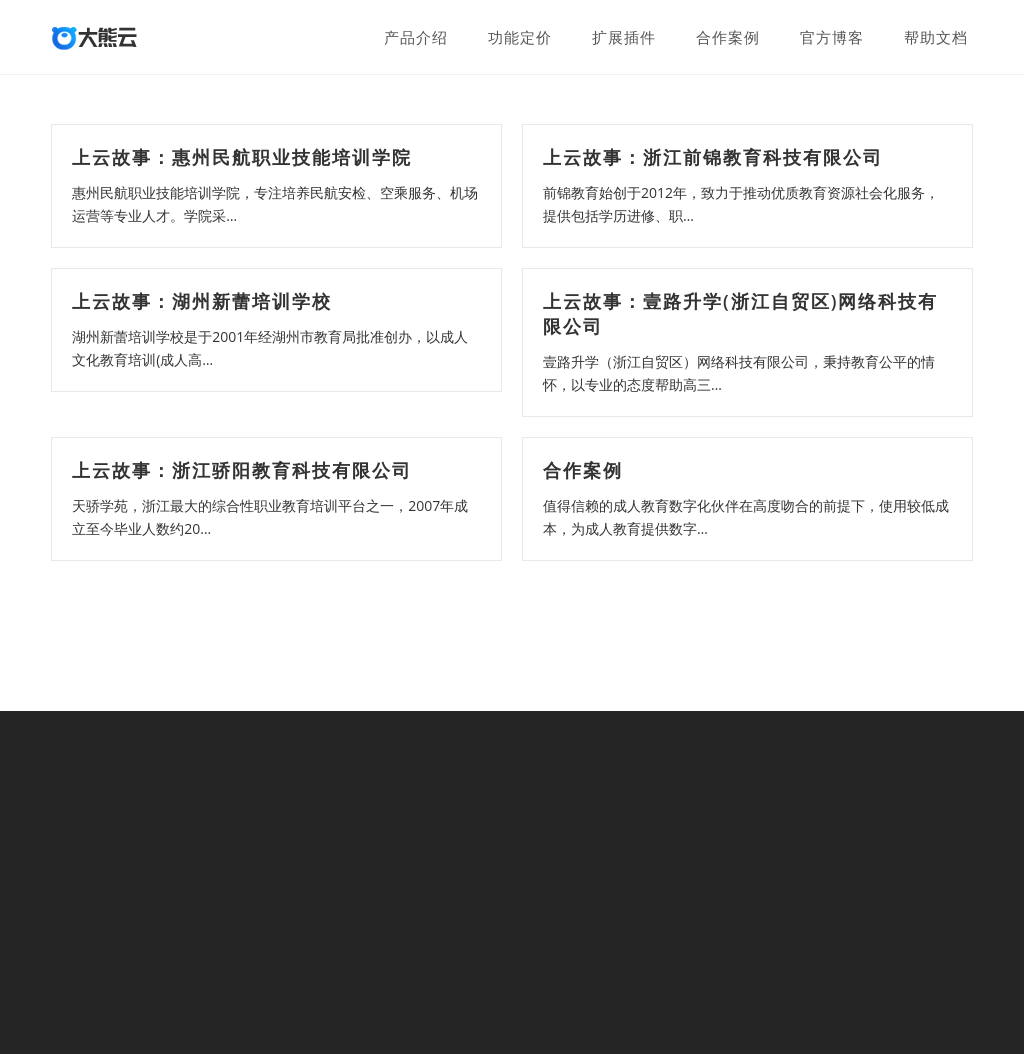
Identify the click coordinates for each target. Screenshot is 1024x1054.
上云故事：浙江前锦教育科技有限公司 (713, 157)
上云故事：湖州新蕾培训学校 (202, 301)
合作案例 (583, 470)
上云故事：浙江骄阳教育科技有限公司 (242, 470)
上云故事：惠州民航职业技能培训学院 (242, 157)
